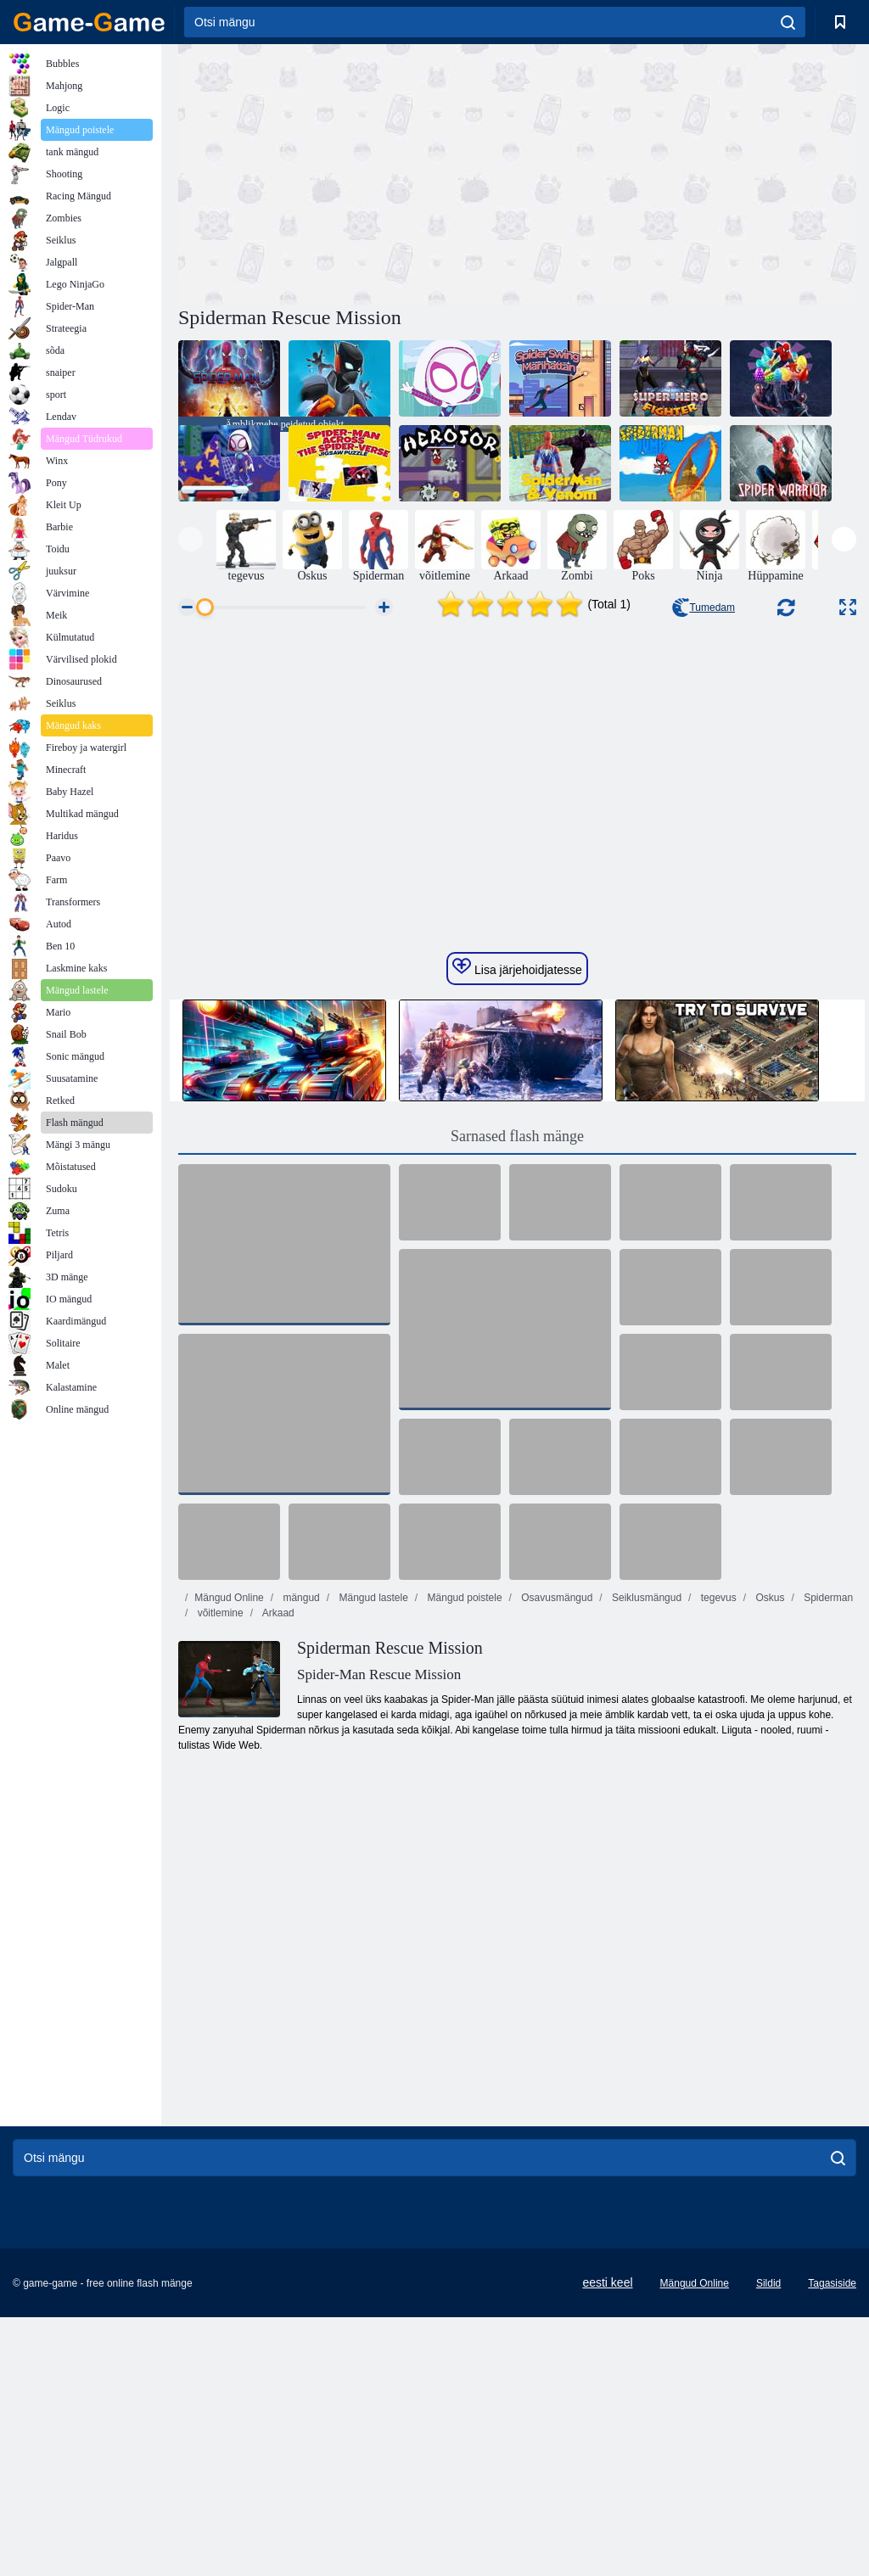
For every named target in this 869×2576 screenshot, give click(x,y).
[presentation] (190, 539)
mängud (300, 1856)
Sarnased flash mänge (517, 1394)
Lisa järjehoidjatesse (517, 1226)
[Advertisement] (348, 172)
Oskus (768, 1856)
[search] (788, 22)
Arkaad (277, 1872)
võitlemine (218, 1872)
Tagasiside (832, 2542)
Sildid (768, 2542)
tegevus (717, 1856)
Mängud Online (228, 1856)
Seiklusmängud (645, 1856)
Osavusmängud (555, 1856)
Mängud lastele (372, 1856)
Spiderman (827, 1856)
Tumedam (703, 607)
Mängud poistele (463, 1856)
